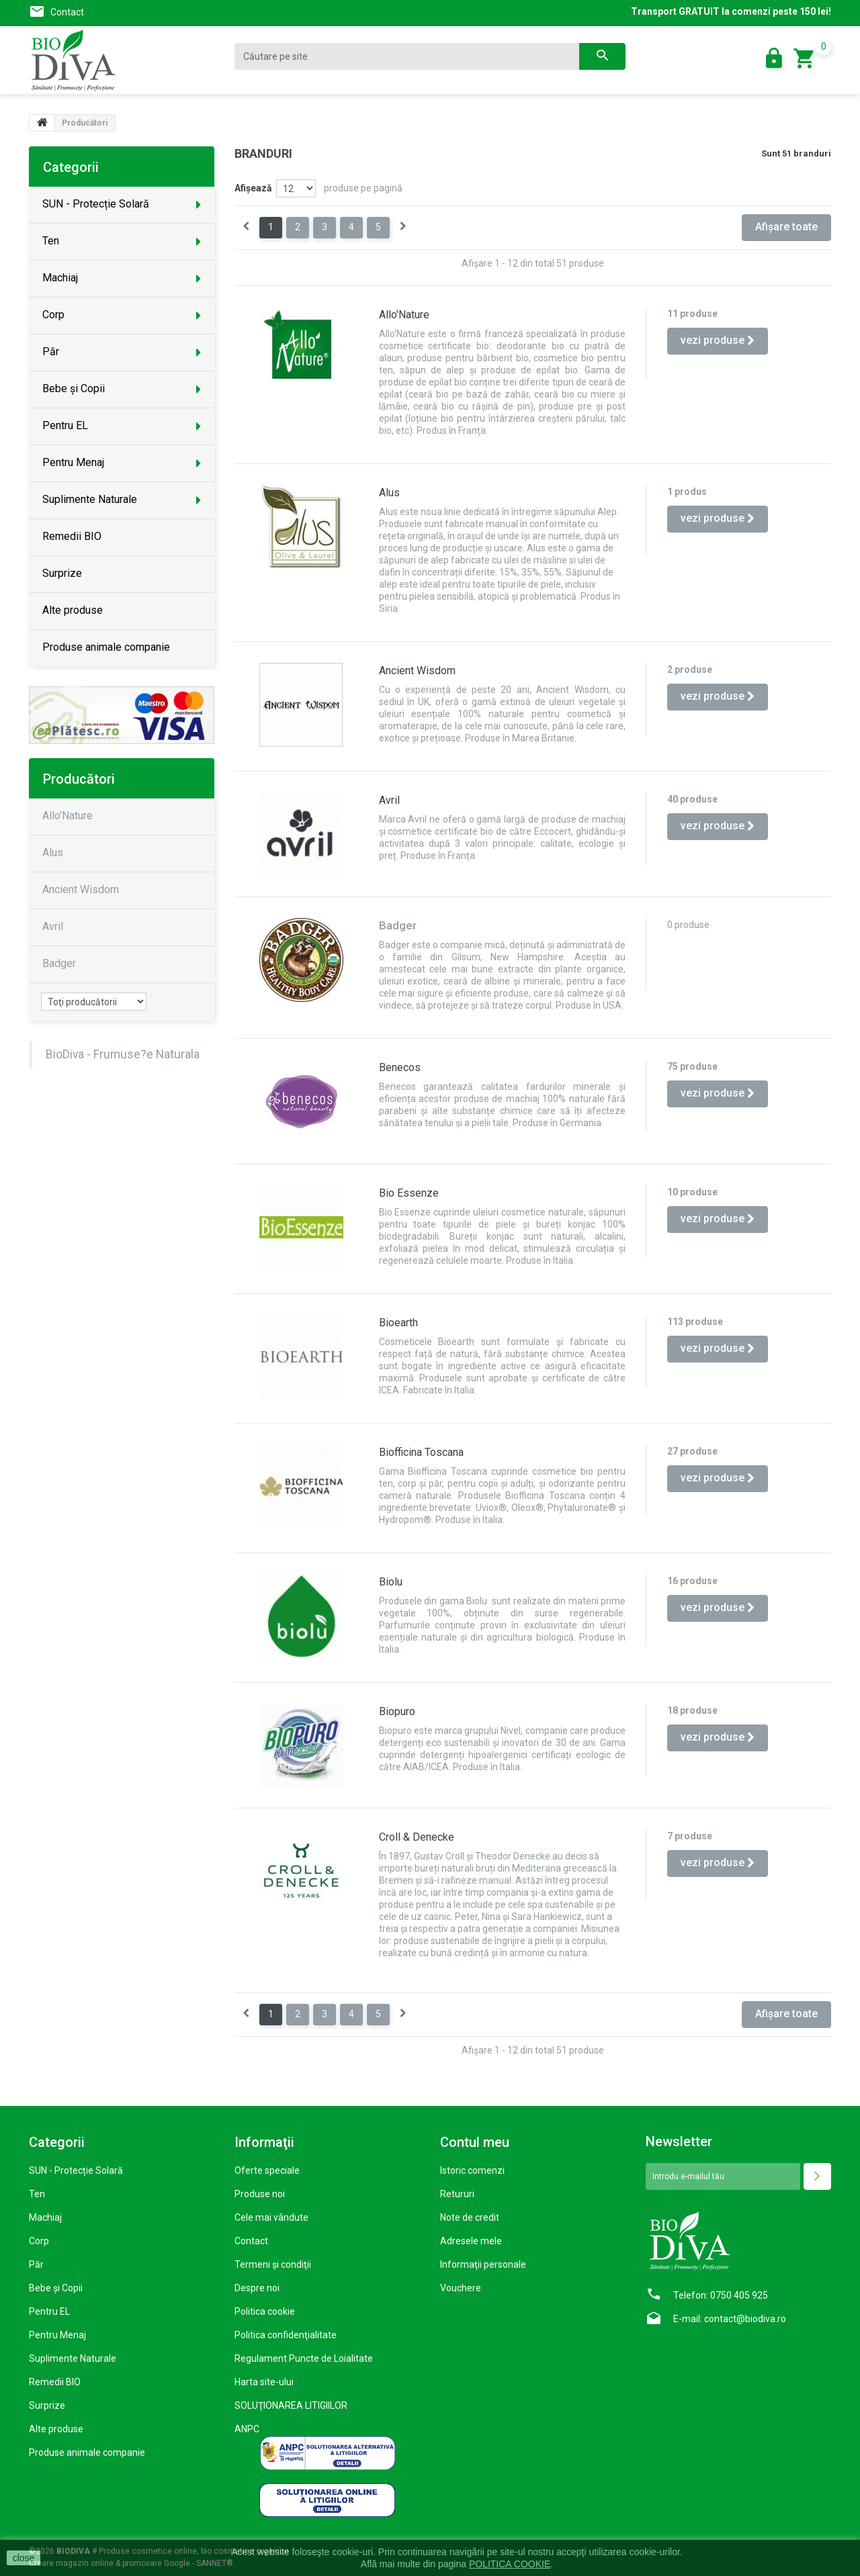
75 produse (692, 1066)
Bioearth (398, 1322)
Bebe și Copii (56, 2288)
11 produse (692, 313)
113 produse (695, 1321)
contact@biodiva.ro (745, 2318)
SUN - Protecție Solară (76, 2170)
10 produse (692, 1192)
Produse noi (259, 2194)
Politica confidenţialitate (285, 2335)
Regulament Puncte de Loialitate (303, 2358)
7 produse (689, 1836)
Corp (39, 2241)
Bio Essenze (409, 1193)
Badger (59, 963)
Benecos (400, 1067)
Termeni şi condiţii (272, 2264)
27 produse (692, 1451)
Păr (36, 2264)
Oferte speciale (267, 2170)
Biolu (390, 1581)
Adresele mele (471, 2241)
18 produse (692, 1710)
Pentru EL (49, 2311)
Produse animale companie (87, 2452)
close (24, 2557)
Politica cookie (264, 2311)
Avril (389, 800)
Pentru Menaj (57, 2335)
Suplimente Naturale (72, 2358)
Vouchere (460, 2288)
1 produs (687, 491)
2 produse (689, 669)
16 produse (692, 1580)
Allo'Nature (404, 314)
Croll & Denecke (416, 1837)
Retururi (457, 2194)
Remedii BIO (55, 2382)
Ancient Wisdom (417, 670)
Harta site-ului (264, 2382)
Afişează (253, 188)
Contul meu (474, 2142)
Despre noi (257, 2288)
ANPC (246, 2429)
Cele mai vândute (271, 2217)
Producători (79, 779)
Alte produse (56, 2429)
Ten (37, 2194)
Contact (67, 12)
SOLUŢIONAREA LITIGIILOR (290, 2405)
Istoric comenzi (472, 2170)
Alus (389, 492)
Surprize (47, 2405)
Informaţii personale (483, 2264)
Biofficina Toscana (421, 1452)
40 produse (692, 799)
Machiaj (45, 2217)
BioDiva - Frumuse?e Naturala (123, 1054)
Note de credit (469, 2217)
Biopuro (397, 1711)
